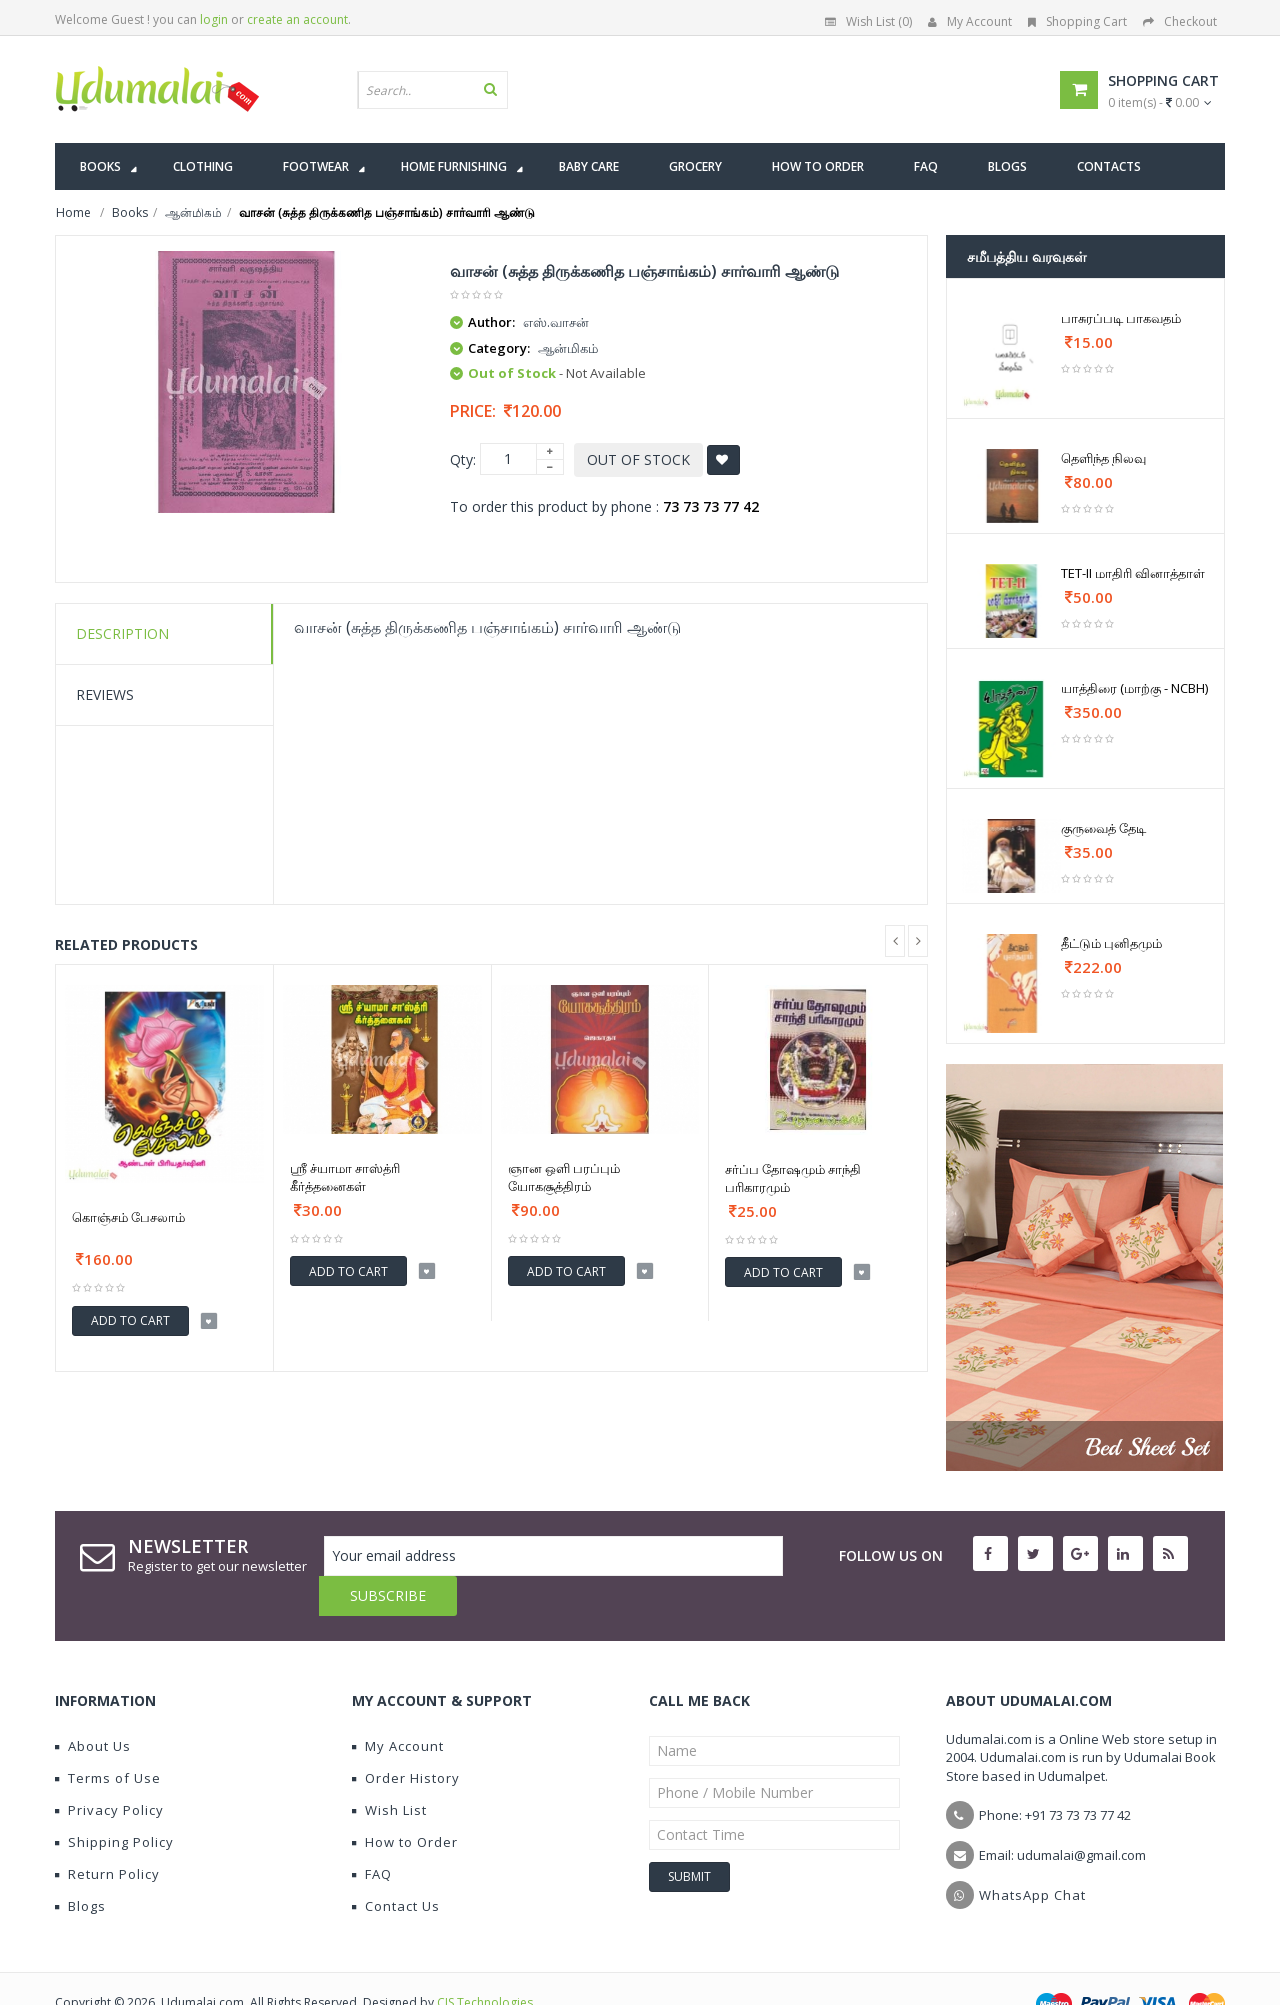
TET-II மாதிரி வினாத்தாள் (1133, 573)
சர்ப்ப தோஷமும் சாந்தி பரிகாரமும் (793, 1178)
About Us (93, 1706)
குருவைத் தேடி (1103, 828)
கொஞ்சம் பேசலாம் (128, 1217)
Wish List (389, 1770)
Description (122, 633)
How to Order (405, 1802)
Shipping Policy (114, 1802)
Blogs (80, 1866)
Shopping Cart (1077, 21)
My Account (970, 21)
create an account (297, 19)
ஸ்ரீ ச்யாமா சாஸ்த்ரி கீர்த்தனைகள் (345, 1177)
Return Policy (107, 1834)
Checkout (1180, 21)
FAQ (372, 1834)
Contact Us (396, 1866)
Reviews (105, 694)
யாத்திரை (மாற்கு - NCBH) (1134, 688)
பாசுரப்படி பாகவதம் (1121, 318)
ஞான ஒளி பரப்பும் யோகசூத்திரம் (564, 1177)
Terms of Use (108, 1738)
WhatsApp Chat (1032, 1855)
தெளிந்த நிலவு (1103, 458)
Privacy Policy (109, 1770)
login (214, 19)
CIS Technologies (485, 1962)
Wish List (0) (868, 21)
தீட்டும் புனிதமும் (1111, 943)
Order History (406, 1738)
